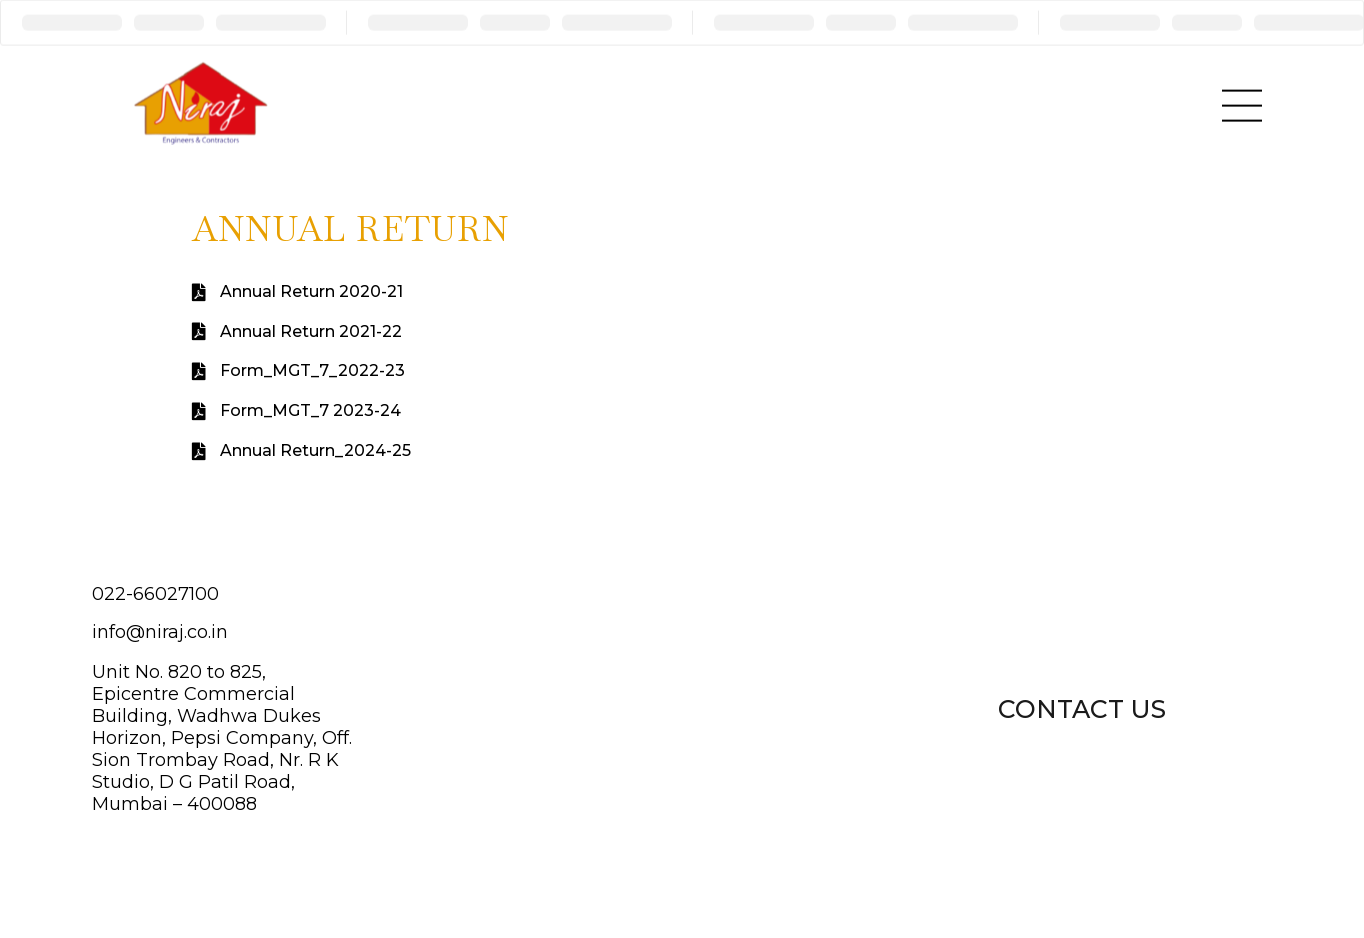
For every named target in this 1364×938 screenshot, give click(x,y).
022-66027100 (155, 594)
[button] (1082, 707)
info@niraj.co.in (160, 632)
